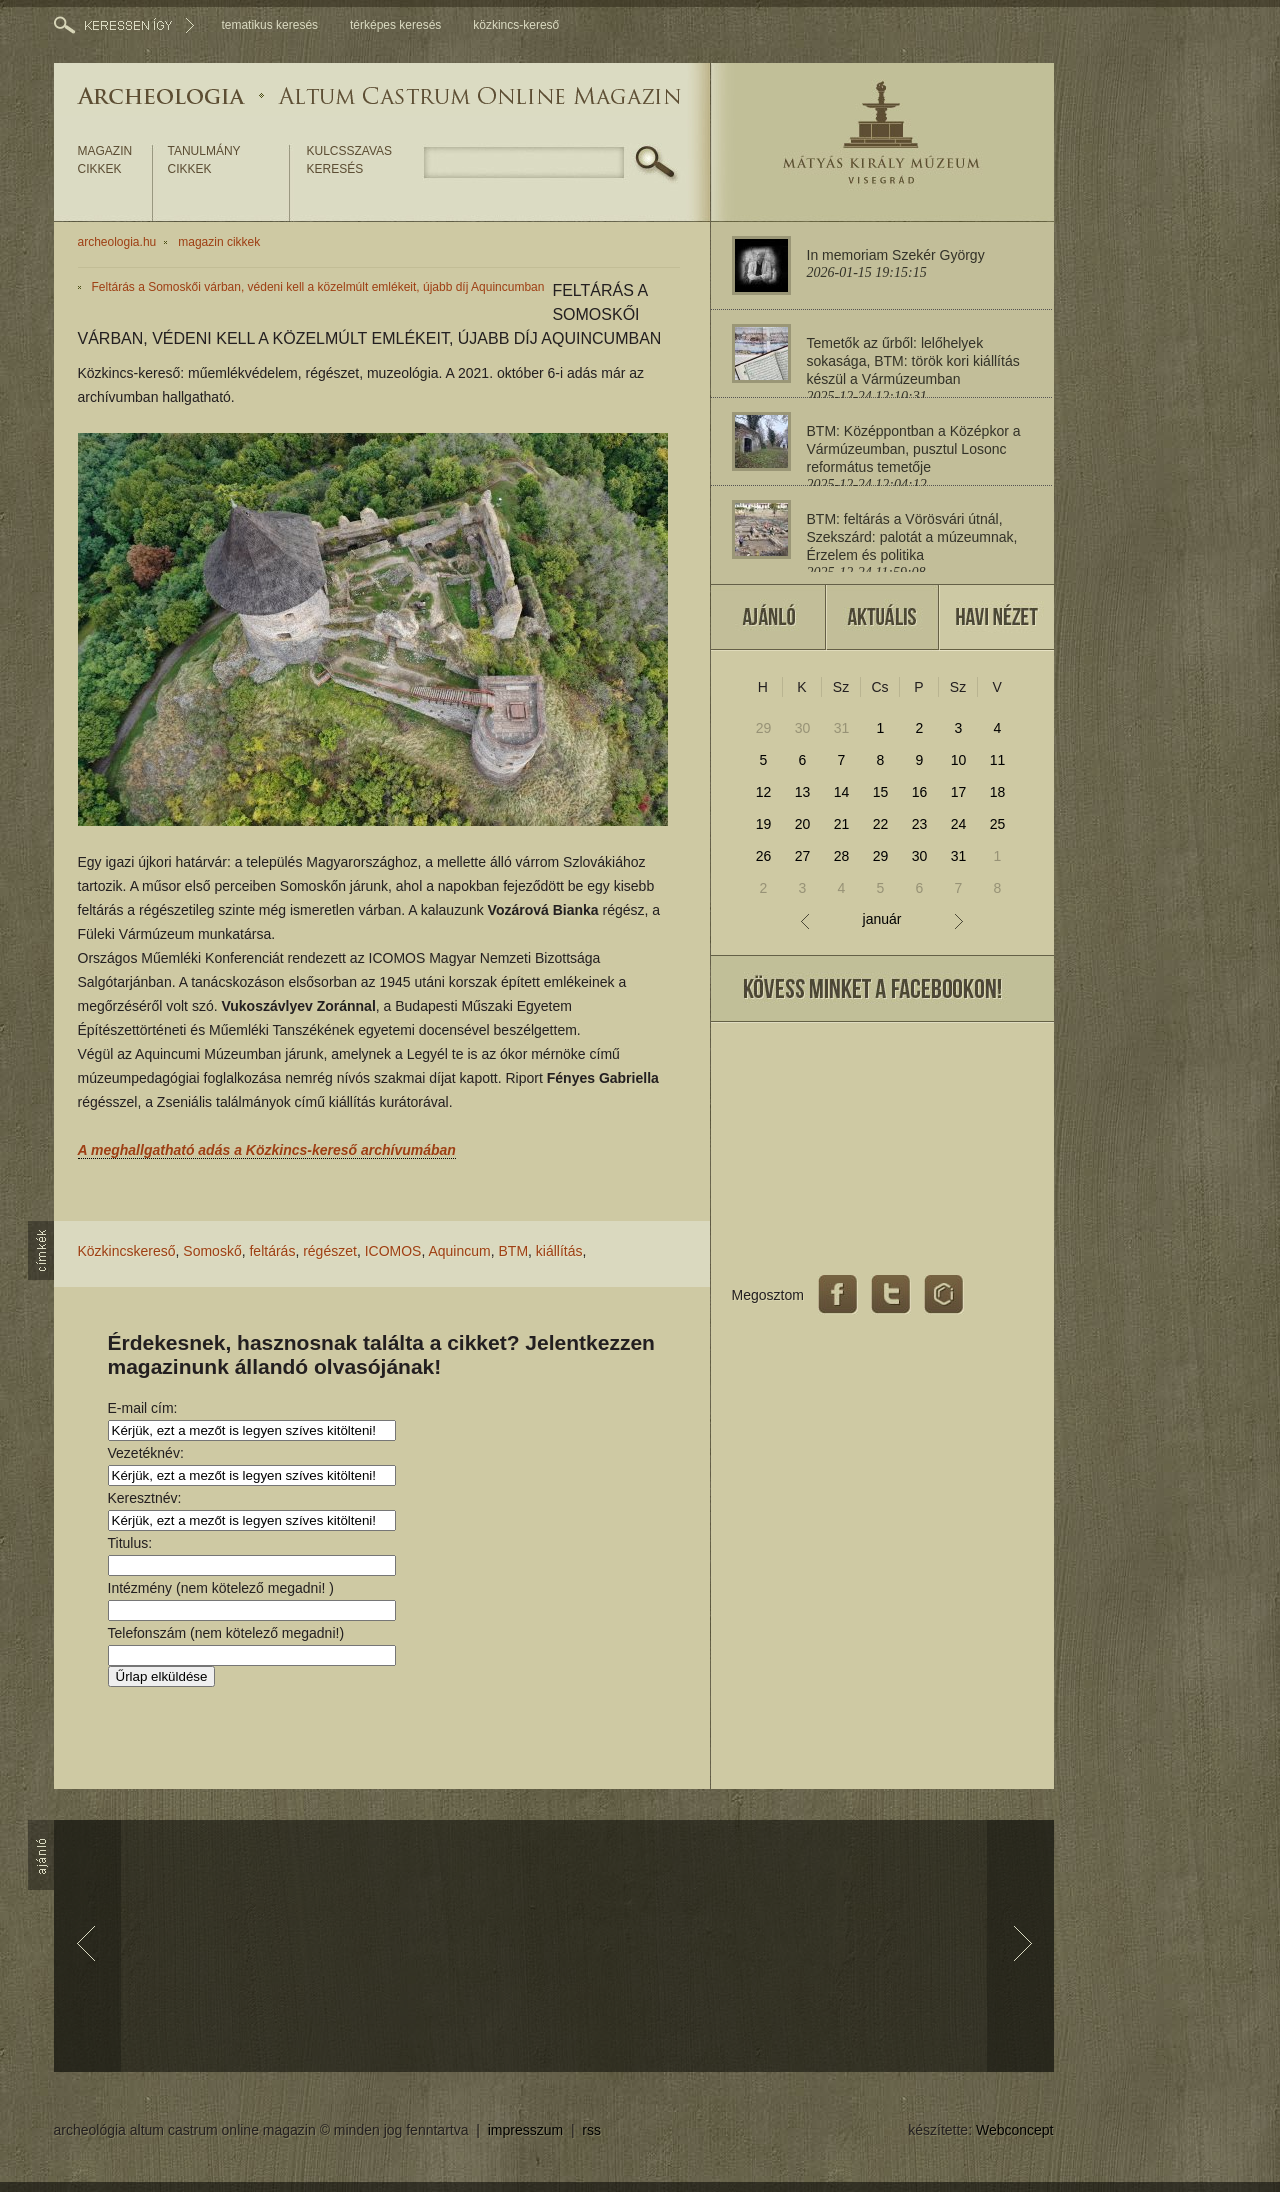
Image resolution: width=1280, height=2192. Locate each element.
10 (959, 760)
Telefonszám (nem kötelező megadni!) (226, 1633)
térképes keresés (395, 25)
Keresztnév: (145, 1498)
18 (998, 792)
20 (803, 824)
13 (803, 792)
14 (842, 792)
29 (764, 728)
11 (998, 760)
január (882, 919)
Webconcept (1015, 2130)
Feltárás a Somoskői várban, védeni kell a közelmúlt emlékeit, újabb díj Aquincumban (318, 287)
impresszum (525, 2130)
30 (803, 728)
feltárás (272, 1251)
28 (842, 856)
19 (764, 824)
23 (920, 824)
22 (881, 824)
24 (959, 824)
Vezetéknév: (146, 1453)
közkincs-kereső (516, 25)
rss (591, 2130)
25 (998, 824)
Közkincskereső (127, 1251)
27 (803, 856)
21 (842, 824)
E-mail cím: (143, 1408)
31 (842, 728)
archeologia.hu (117, 242)
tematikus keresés (269, 25)
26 (764, 856)
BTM (514, 1251)
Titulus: (130, 1543)
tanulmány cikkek (204, 160)
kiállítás (559, 1251)
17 (959, 792)
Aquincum (459, 1251)
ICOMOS (393, 1251)
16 (920, 792)
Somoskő (212, 1251)
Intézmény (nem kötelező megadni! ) (221, 1588)
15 (881, 792)
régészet (330, 1251)
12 (764, 792)
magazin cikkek (105, 160)
